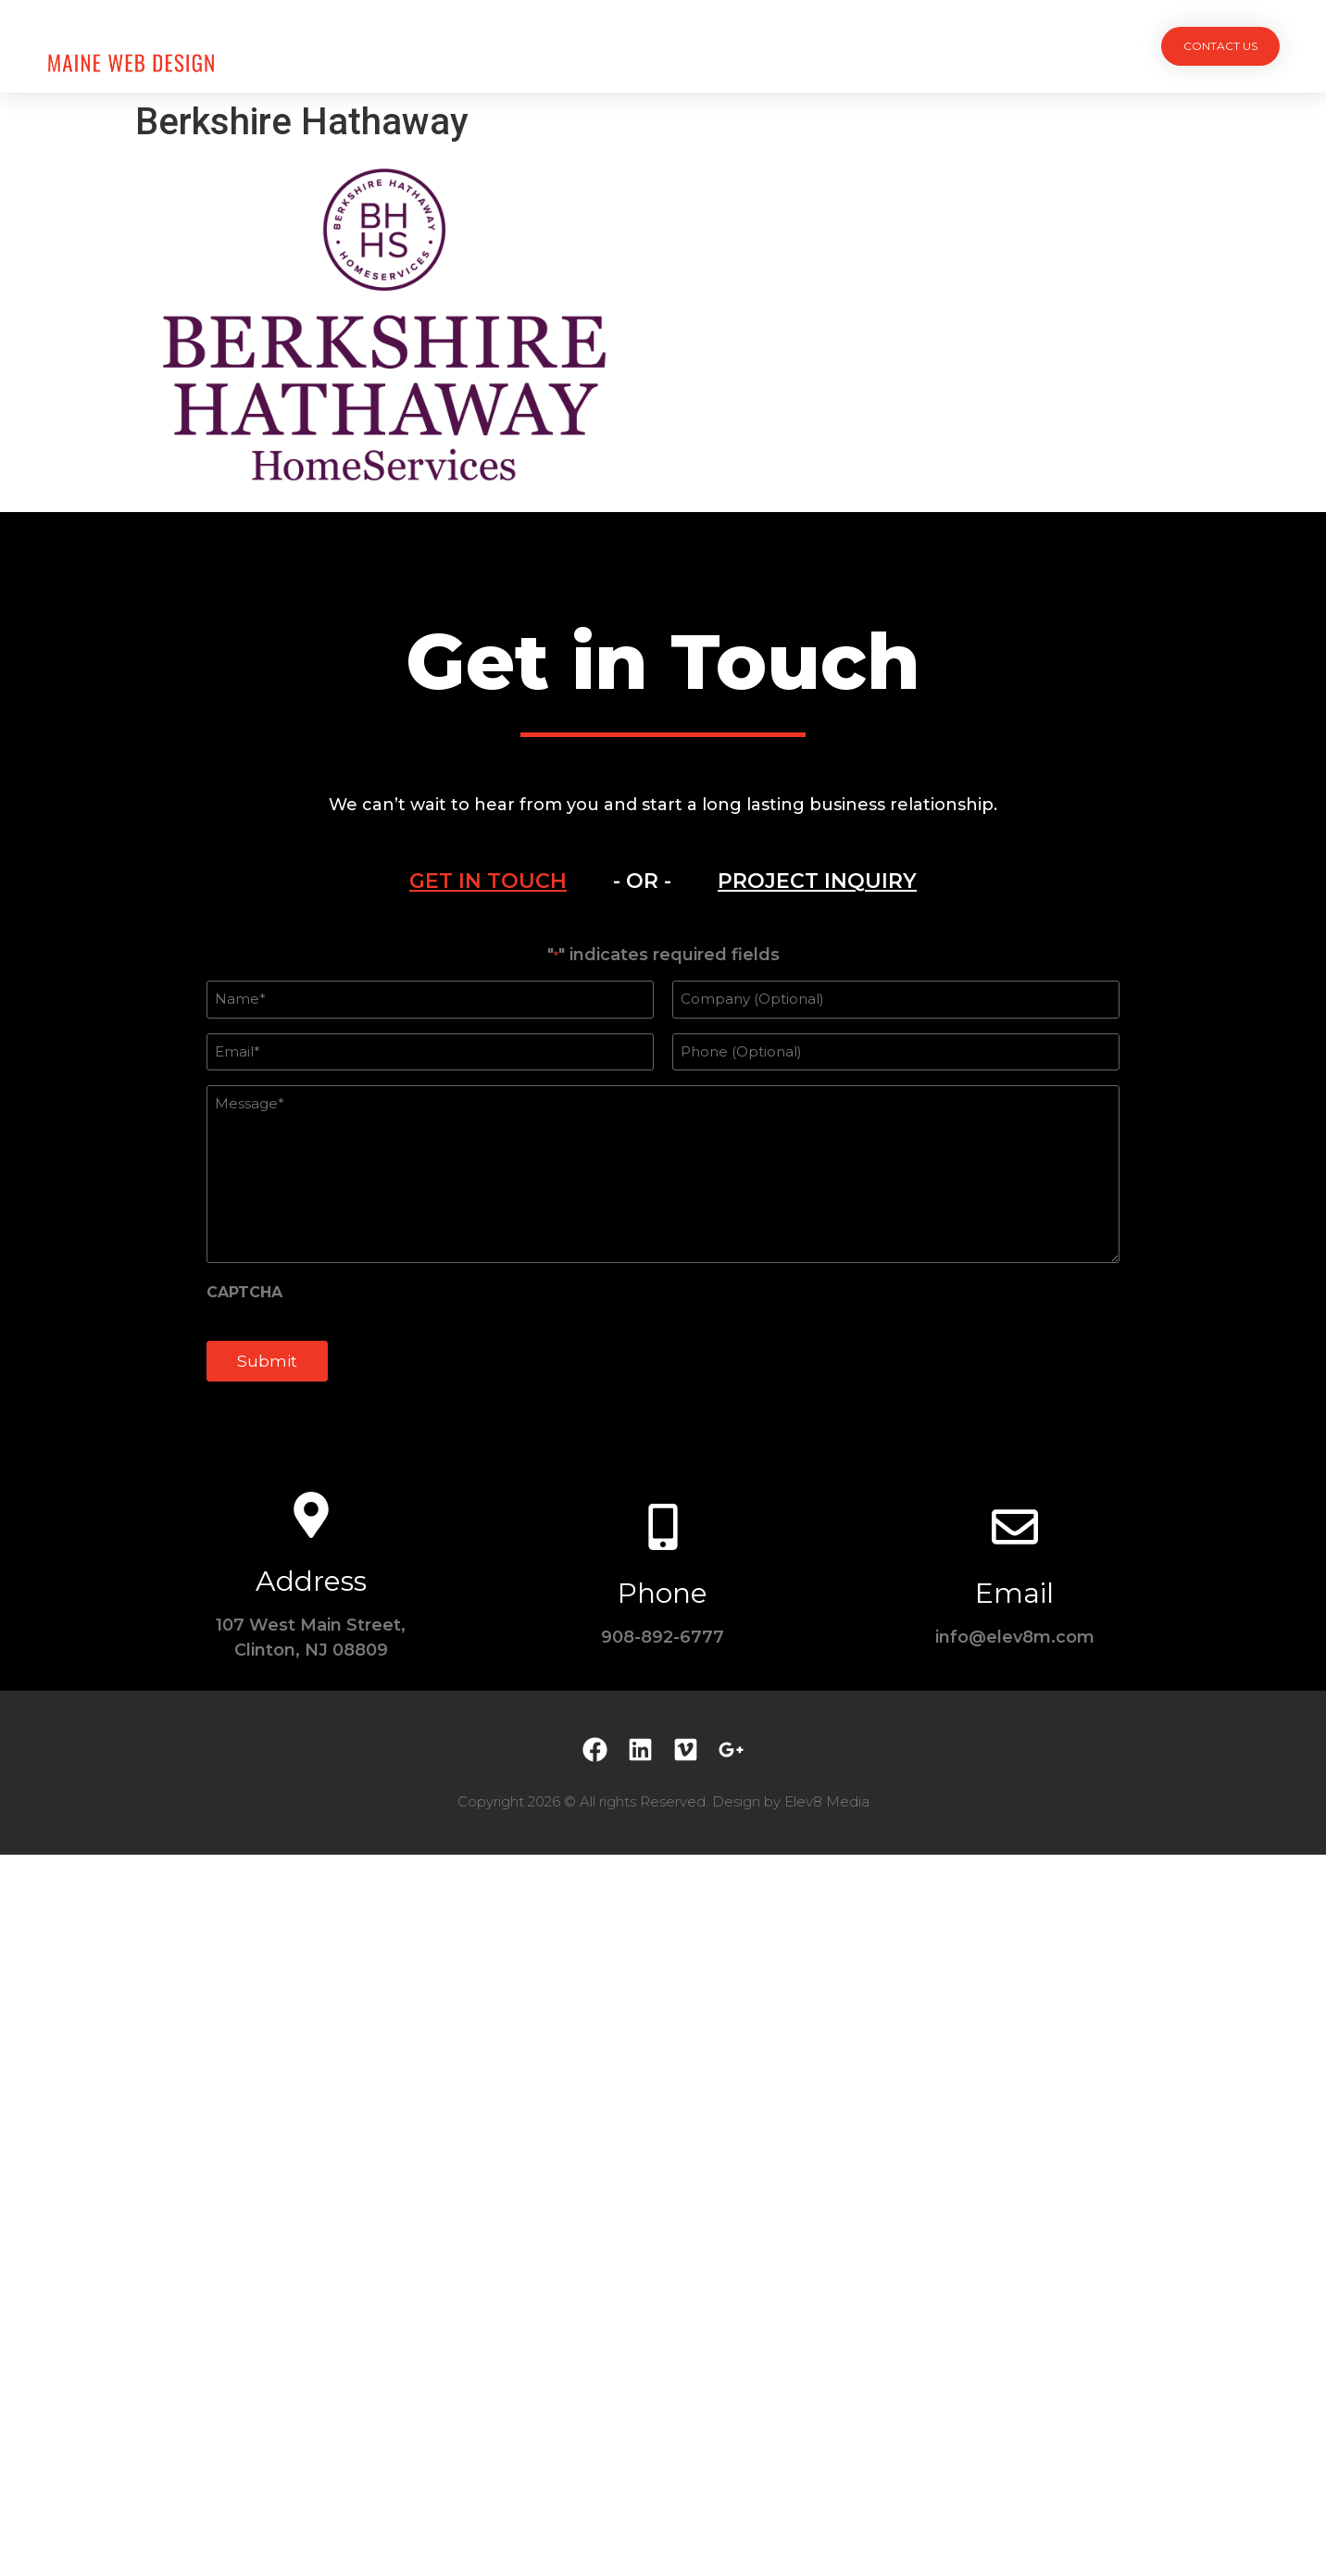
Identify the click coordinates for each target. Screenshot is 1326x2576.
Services (614, 46)
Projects (515, 46)
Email (1014, 1593)
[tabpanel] (663, 1173)
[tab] (488, 881)
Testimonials (797, 46)
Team (698, 46)
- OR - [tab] (642, 881)
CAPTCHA (244, 1292)
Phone (662, 1593)
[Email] (1015, 1527)
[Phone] (663, 1527)
